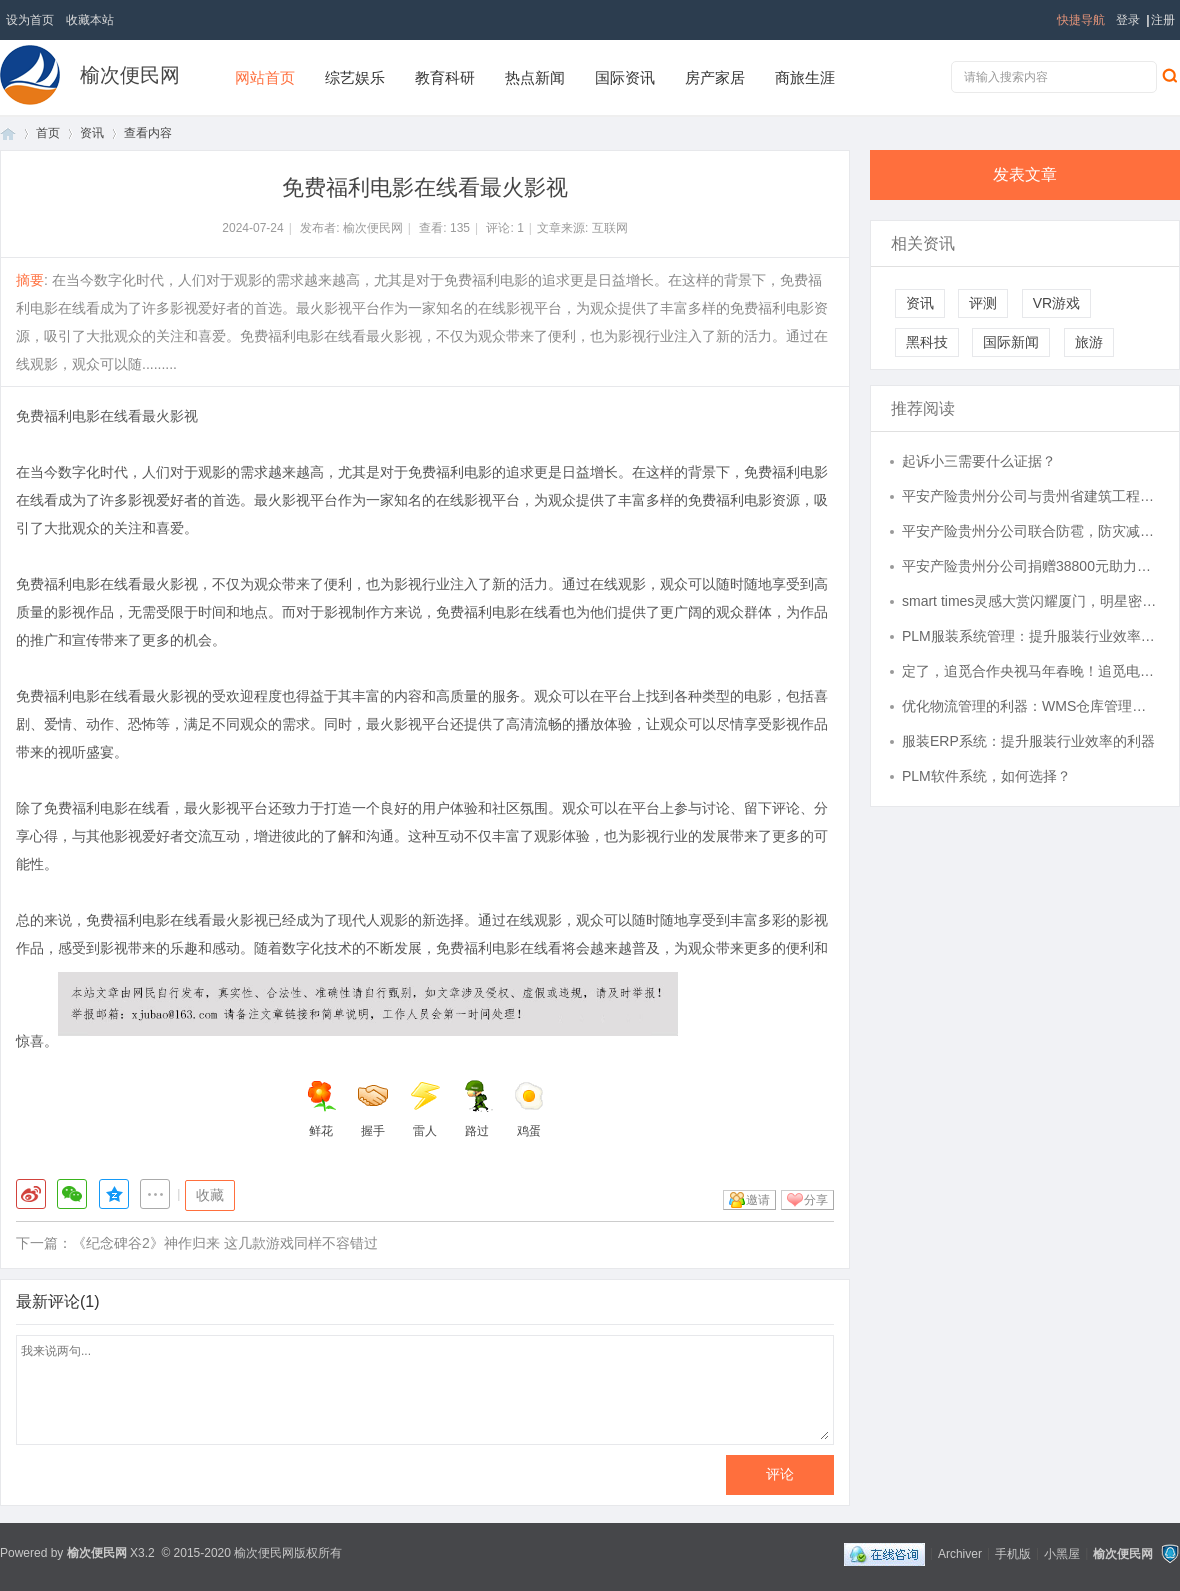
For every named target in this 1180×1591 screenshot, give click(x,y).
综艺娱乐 (355, 77)
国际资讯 (625, 77)
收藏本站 (90, 20)
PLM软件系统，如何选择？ (986, 776)
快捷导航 (1081, 20)
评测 (983, 303)
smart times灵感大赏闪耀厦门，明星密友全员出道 (1031, 601)
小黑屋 (1062, 1553)
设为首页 (30, 20)
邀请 (758, 1200)
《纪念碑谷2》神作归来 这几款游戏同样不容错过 (225, 1243)
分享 (816, 1200)
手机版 (1013, 1553)
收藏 (210, 1195)
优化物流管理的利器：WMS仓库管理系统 (1031, 706)
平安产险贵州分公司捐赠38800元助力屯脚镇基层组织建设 (1031, 566)
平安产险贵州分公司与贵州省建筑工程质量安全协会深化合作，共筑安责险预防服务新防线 (1031, 496)
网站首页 (265, 77)
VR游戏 (1056, 303)
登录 (1128, 20)
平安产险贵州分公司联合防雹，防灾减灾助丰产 (1031, 531)
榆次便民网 (130, 75)
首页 (8, 133)
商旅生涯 (805, 77)
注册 (1163, 20)
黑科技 (927, 342)
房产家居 (715, 77)
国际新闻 (1011, 342)
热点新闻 (535, 77)
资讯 (92, 133)
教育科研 (445, 77)
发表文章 (1025, 174)
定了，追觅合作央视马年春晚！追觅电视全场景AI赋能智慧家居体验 (1031, 671)
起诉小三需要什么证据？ (979, 461)
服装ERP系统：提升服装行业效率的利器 (1028, 741)
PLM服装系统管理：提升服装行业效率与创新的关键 (1031, 636)
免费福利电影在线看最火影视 (107, 416)
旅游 (1089, 342)
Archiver (960, 1553)
